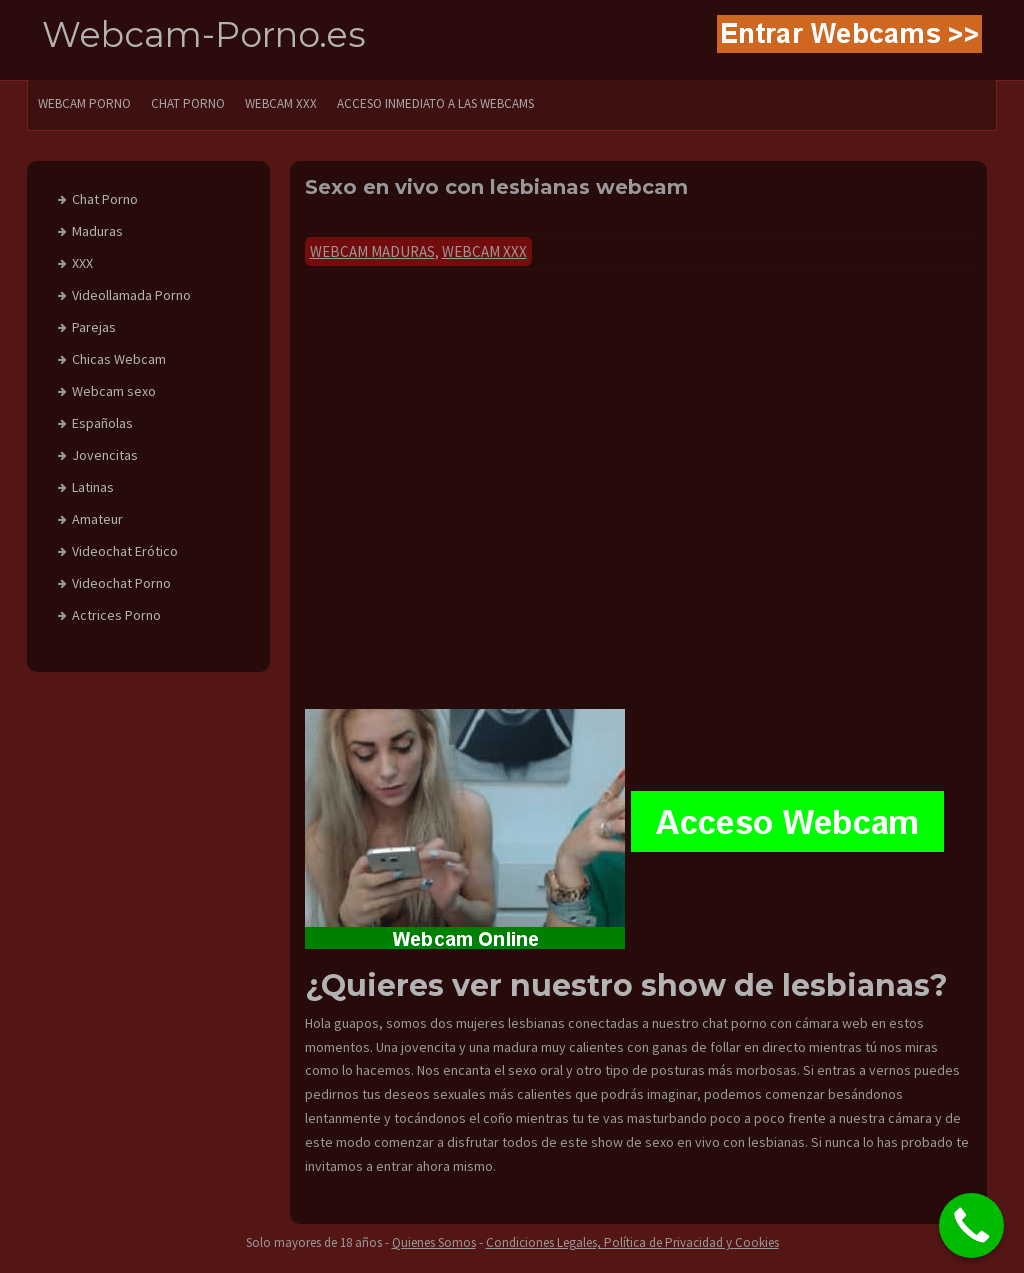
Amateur (97, 519)
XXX (82, 263)
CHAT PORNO (188, 103)
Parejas (94, 327)
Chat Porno (105, 199)
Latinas (93, 487)
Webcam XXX (281, 103)
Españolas (102, 423)
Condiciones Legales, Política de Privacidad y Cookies (632, 1242)
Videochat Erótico (125, 551)
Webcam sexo (114, 391)
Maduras (97, 231)
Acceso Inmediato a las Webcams (435, 103)
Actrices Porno (116, 615)
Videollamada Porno (131, 295)
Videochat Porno (121, 583)
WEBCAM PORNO (84, 103)
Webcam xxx (484, 251)
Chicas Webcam (119, 359)
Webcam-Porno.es (204, 34)
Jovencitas (105, 455)
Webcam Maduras (372, 251)
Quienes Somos (434, 1242)
